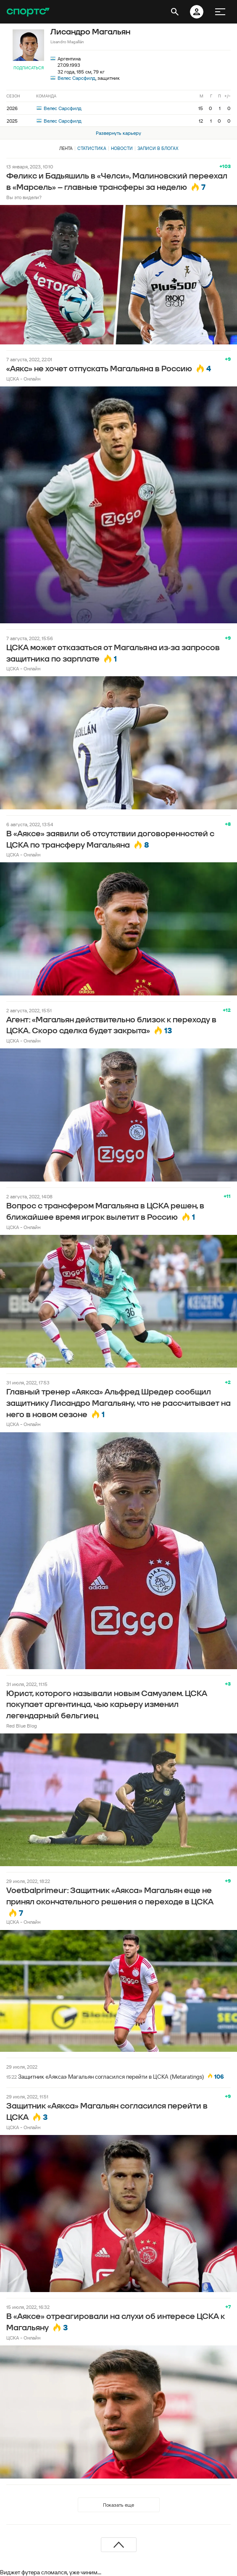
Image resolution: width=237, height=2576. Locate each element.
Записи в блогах (157, 148)
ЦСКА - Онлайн (23, 379)
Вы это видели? (24, 197)
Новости (122, 148)
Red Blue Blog (21, 1726)
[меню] (220, 11)
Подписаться (28, 68)
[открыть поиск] (175, 12)
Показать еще (118, 2505)
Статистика (91, 148)
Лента (66, 148)
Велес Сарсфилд (76, 78)
